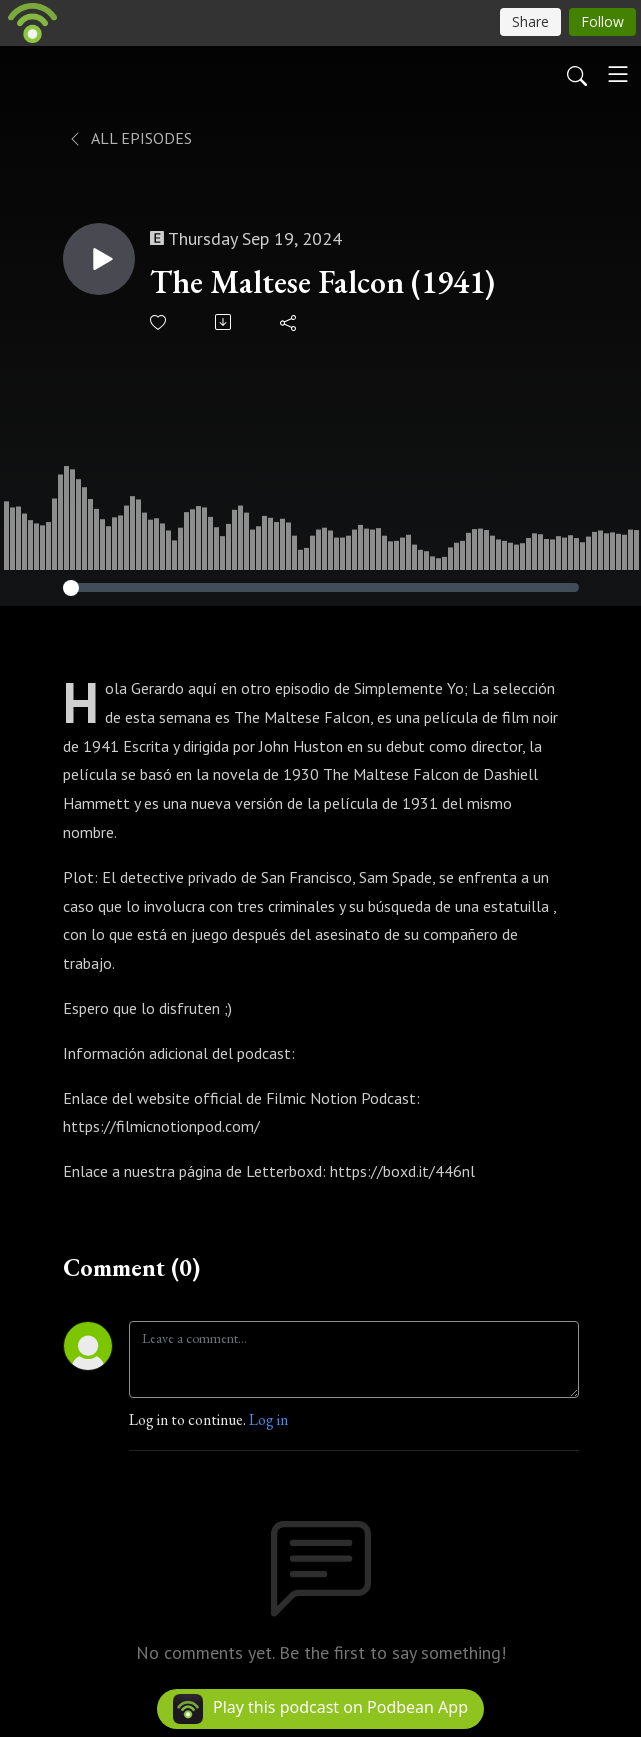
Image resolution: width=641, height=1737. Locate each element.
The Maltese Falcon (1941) (322, 282)
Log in (268, 1419)
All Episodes (129, 138)
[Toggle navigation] (618, 74)
